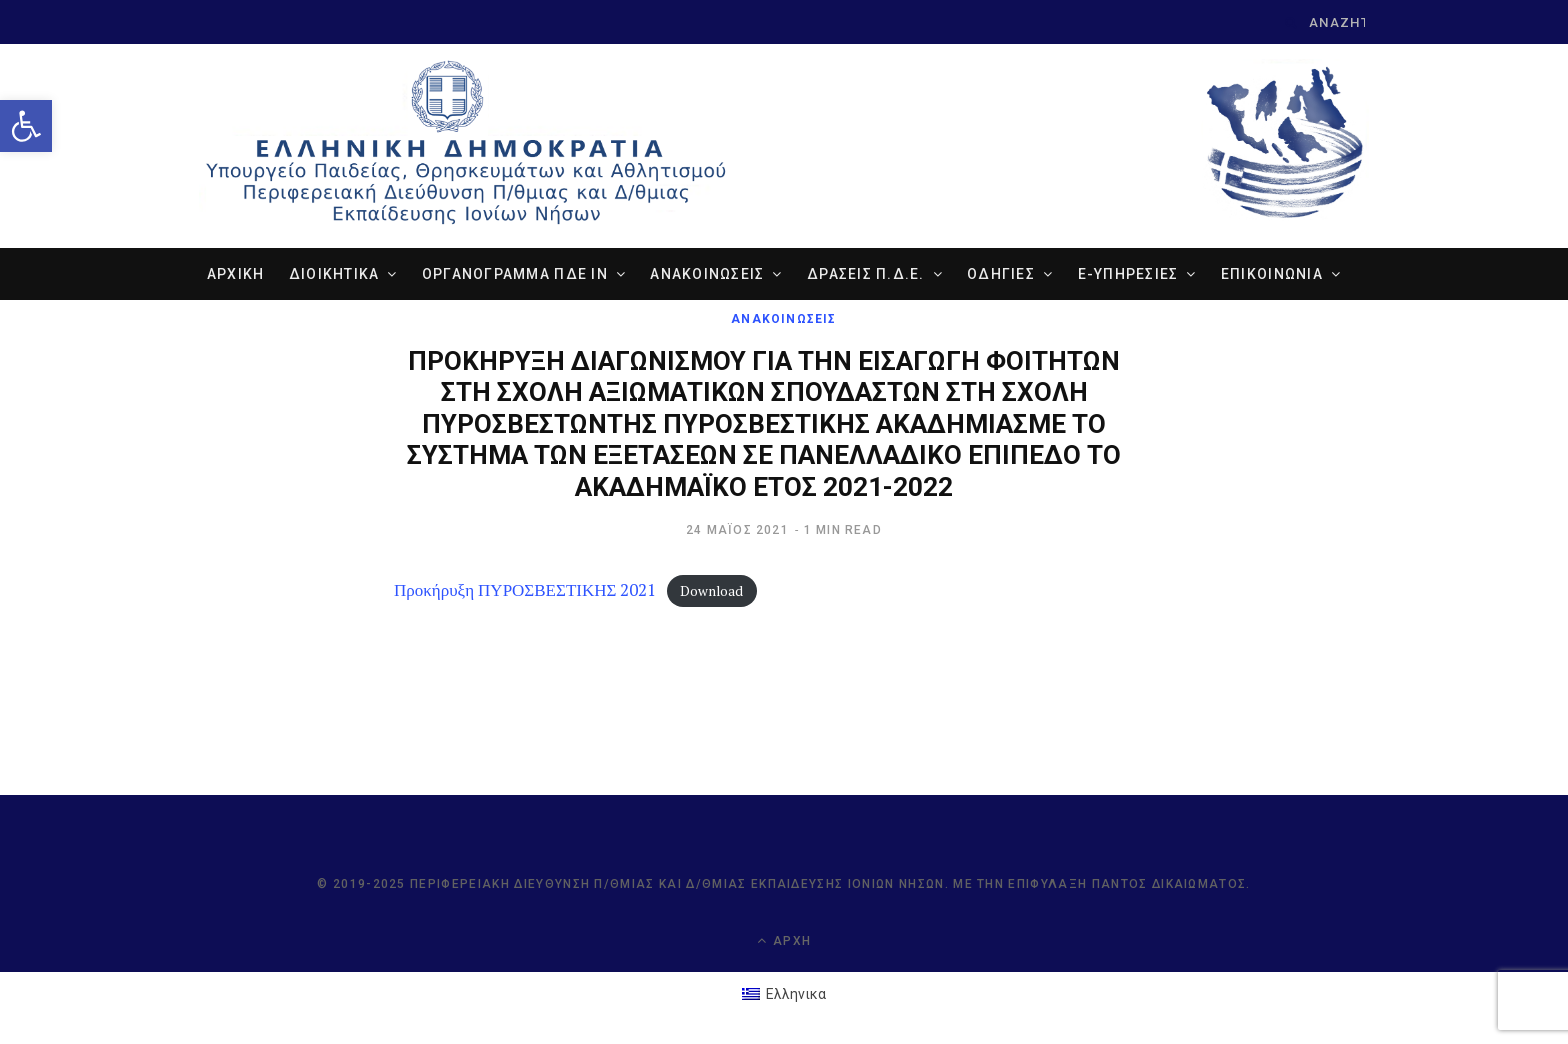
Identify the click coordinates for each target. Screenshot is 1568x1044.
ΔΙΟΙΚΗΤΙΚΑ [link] (334, 274)
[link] (26, 126)
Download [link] (711, 591)
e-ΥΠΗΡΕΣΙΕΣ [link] (1128, 274)
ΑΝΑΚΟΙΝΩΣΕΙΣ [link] (707, 274)
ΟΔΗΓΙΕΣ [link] (1001, 274)
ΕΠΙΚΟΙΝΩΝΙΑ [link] (1272, 274)
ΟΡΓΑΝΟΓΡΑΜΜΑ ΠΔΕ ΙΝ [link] (515, 274)
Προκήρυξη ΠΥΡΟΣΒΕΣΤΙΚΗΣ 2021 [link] (525, 589)
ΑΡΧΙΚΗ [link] (236, 274)
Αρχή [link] (784, 940)
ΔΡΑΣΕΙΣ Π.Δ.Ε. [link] (866, 274)
